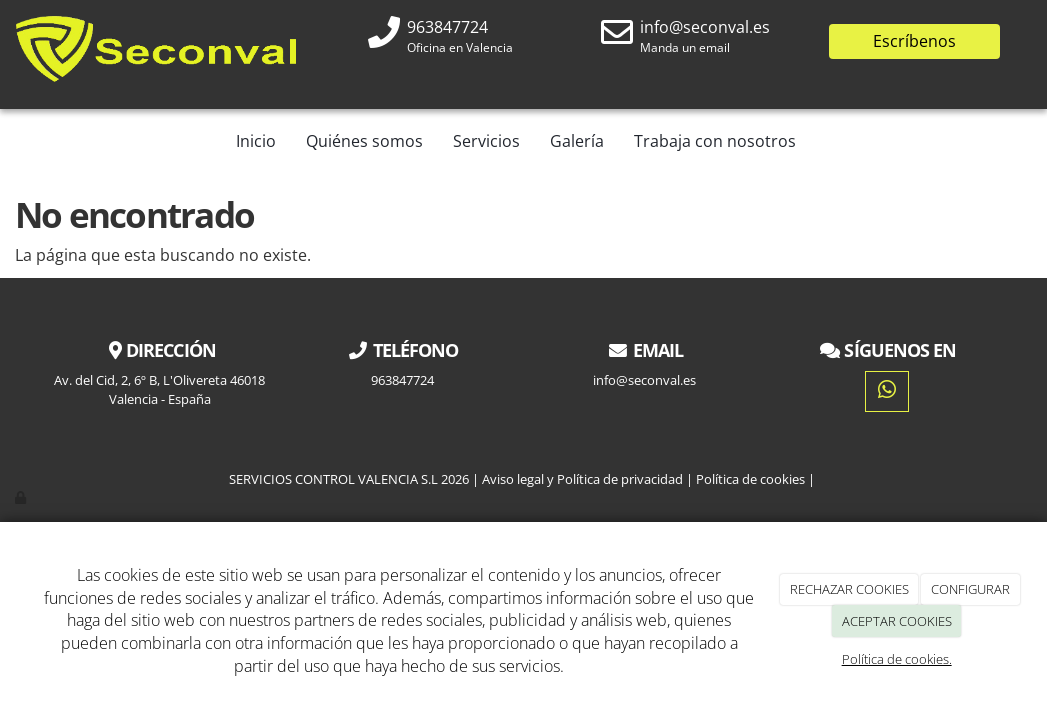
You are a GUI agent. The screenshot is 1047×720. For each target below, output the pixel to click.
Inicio (256, 141)
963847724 (447, 27)
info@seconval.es (705, 27)
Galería (577, 141)
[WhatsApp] (887, 391)
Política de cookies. (897, 659)
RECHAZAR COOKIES (849, 589)
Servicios (486, 141)
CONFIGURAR (970, 589)
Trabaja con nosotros (715, 141)
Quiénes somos (364, 141)
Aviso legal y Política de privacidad (582, 479)
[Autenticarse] (22, 497)
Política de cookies (750, 479)
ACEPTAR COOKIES (897, 621)
